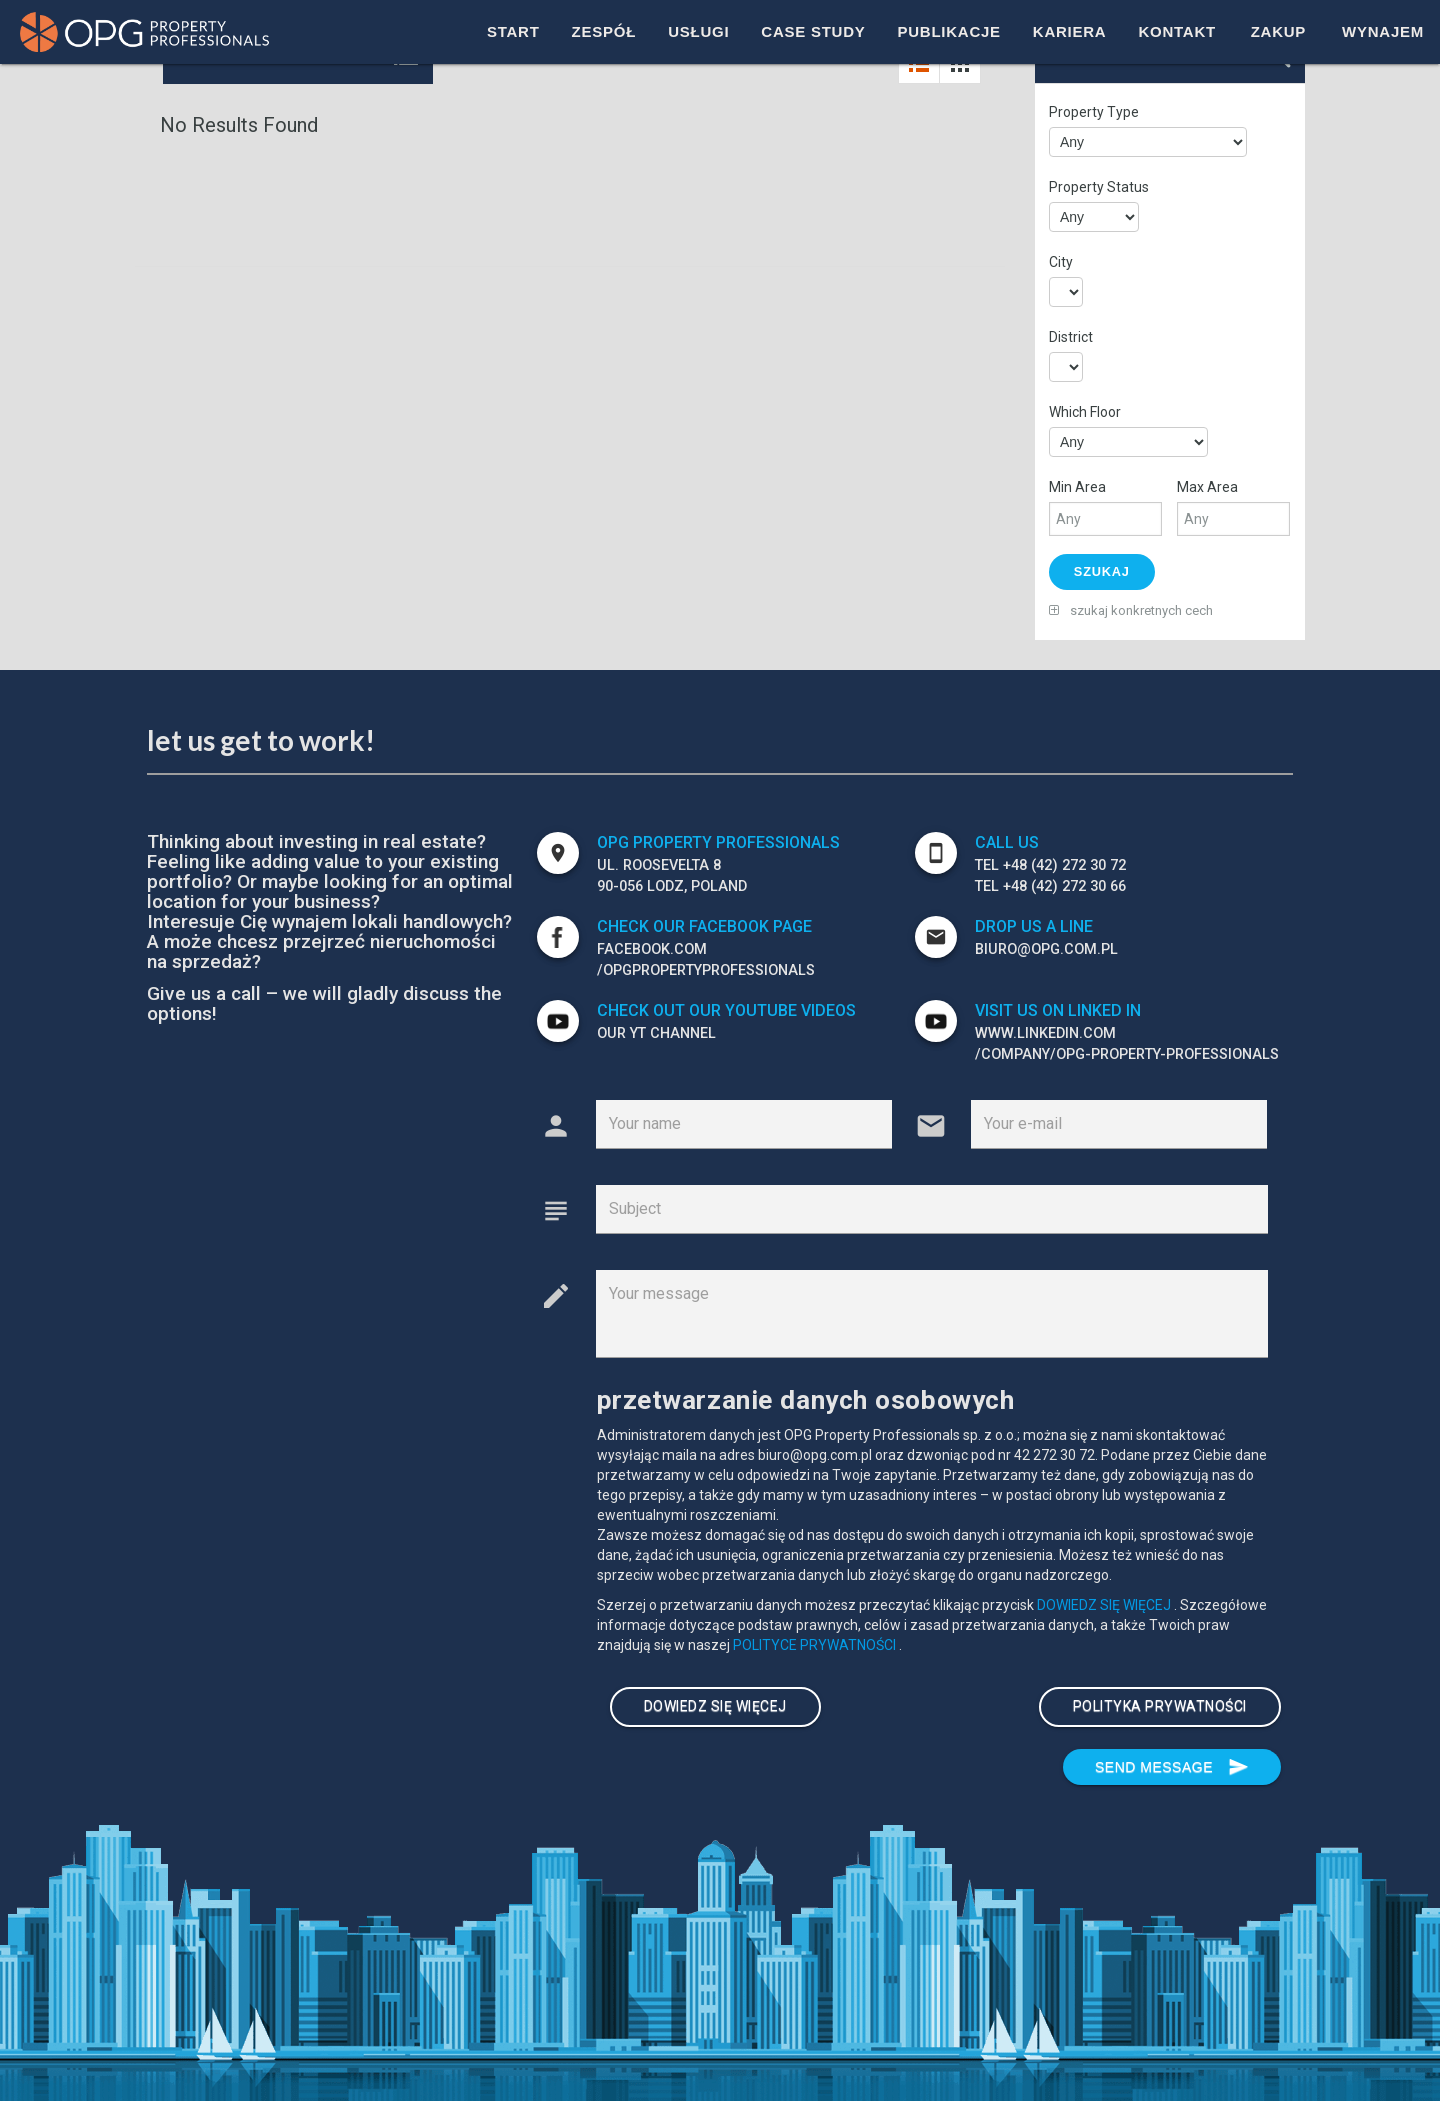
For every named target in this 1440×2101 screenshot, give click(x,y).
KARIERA (1070, 31)
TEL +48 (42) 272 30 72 (1050, 863)
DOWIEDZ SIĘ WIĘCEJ (1105, 1603)
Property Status (1099, 187)
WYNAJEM (1383, 31)
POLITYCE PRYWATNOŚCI (816, 1643)
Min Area (1077, 487)
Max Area (1207, 487)
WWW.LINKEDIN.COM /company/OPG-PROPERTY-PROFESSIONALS (1127, 1042)
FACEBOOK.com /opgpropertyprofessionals (706, 958)
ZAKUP (1278, 31)
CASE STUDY (813, 31)
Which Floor (1085, 412)
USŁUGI (698, 31)
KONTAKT (1176, 31)
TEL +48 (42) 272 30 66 (1050, 885)
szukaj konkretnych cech (1131, 608)
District (1071, 337)
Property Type (1094, 112)
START (513, 31)
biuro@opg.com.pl (1046, 947)
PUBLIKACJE (948, 31)
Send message (1172, 1763)
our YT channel (656, 1031)
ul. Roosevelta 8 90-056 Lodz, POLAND (672, 874)
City (1061, 262)
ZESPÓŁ (604, 31)
